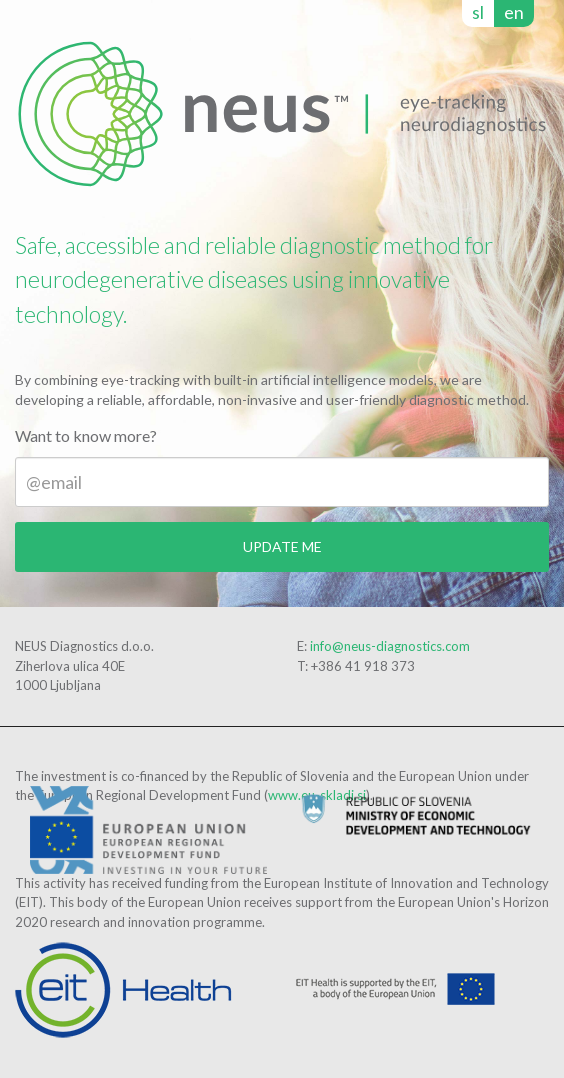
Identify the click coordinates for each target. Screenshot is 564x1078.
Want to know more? (86, 435)
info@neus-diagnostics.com (390, 646)
